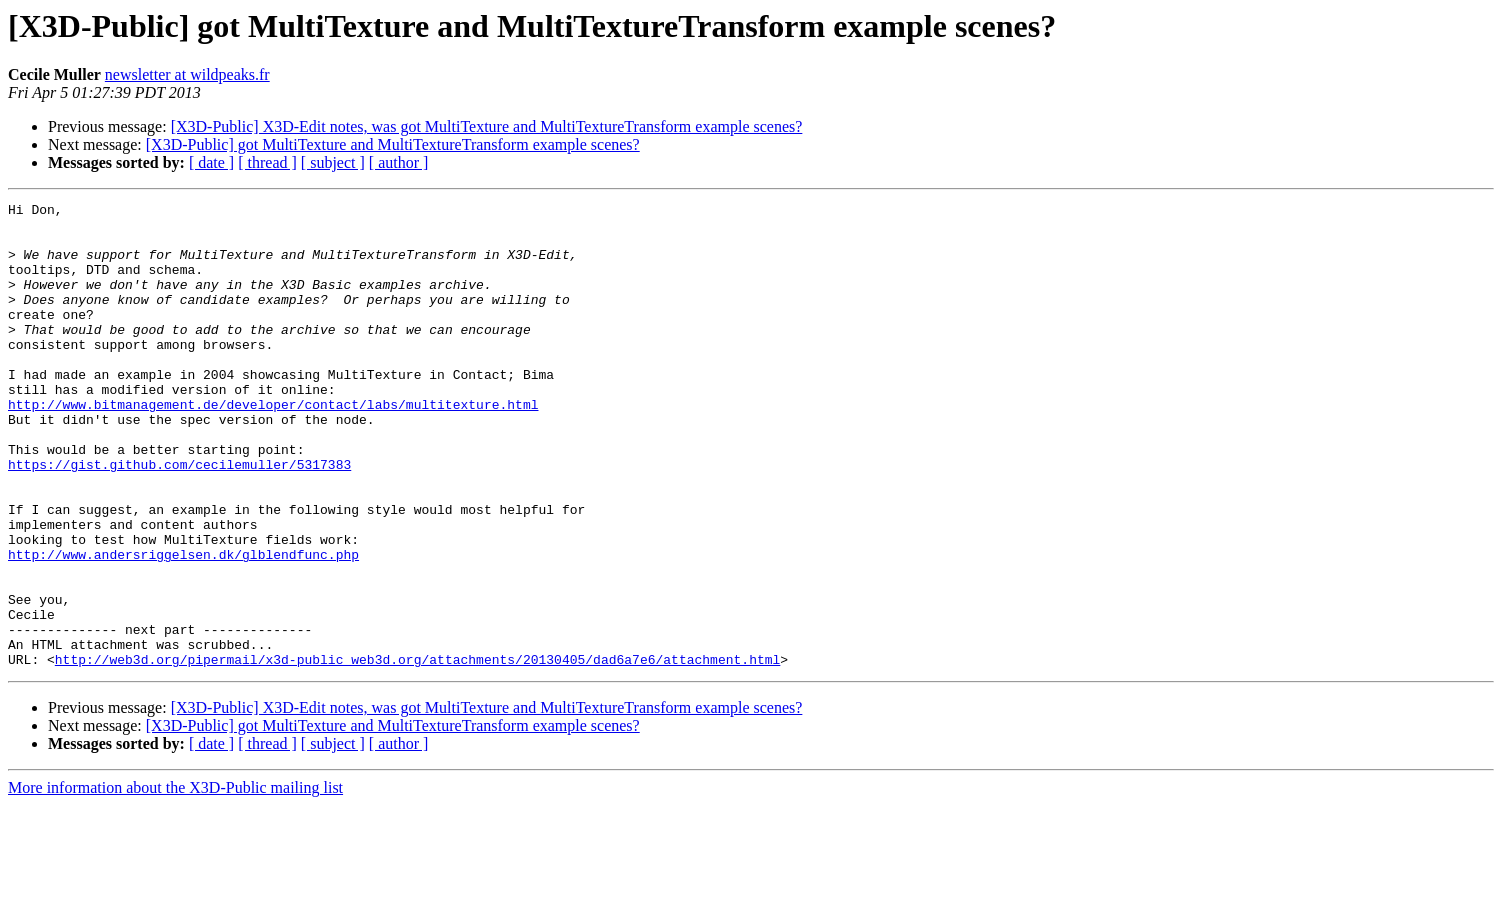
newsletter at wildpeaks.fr (187, 74)
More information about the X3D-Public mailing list (175, 880)
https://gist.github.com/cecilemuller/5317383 (179, 518)
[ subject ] (333, 162)
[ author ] (399, 162)
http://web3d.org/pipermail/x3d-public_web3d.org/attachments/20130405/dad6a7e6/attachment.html (417, 752)
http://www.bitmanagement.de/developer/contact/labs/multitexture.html (273, 446)
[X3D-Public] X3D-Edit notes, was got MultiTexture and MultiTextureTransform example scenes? (487, 126)
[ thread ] (267, 162)
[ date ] (211, 162)
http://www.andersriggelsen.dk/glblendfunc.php (183, 626)
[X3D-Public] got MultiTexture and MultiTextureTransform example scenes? (393, 144)
